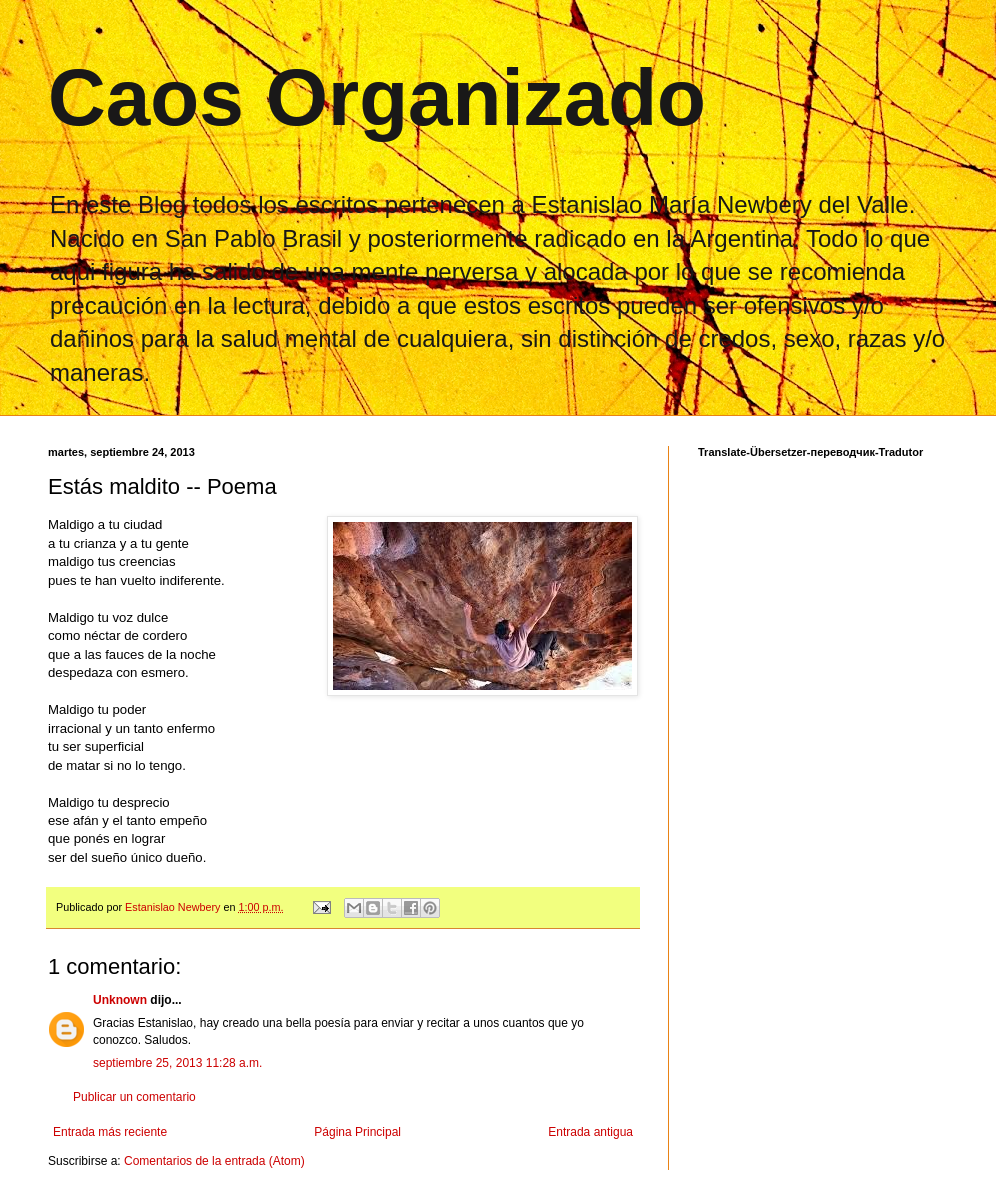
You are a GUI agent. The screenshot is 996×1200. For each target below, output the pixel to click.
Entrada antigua (590, 1132)
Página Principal (357, 1132)
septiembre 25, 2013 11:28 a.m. (177, 1063)
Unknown (120, 1000)
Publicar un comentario (134, 1097)
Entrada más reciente (110, 1132)
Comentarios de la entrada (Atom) (214, 1161)
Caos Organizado (377, 97)
